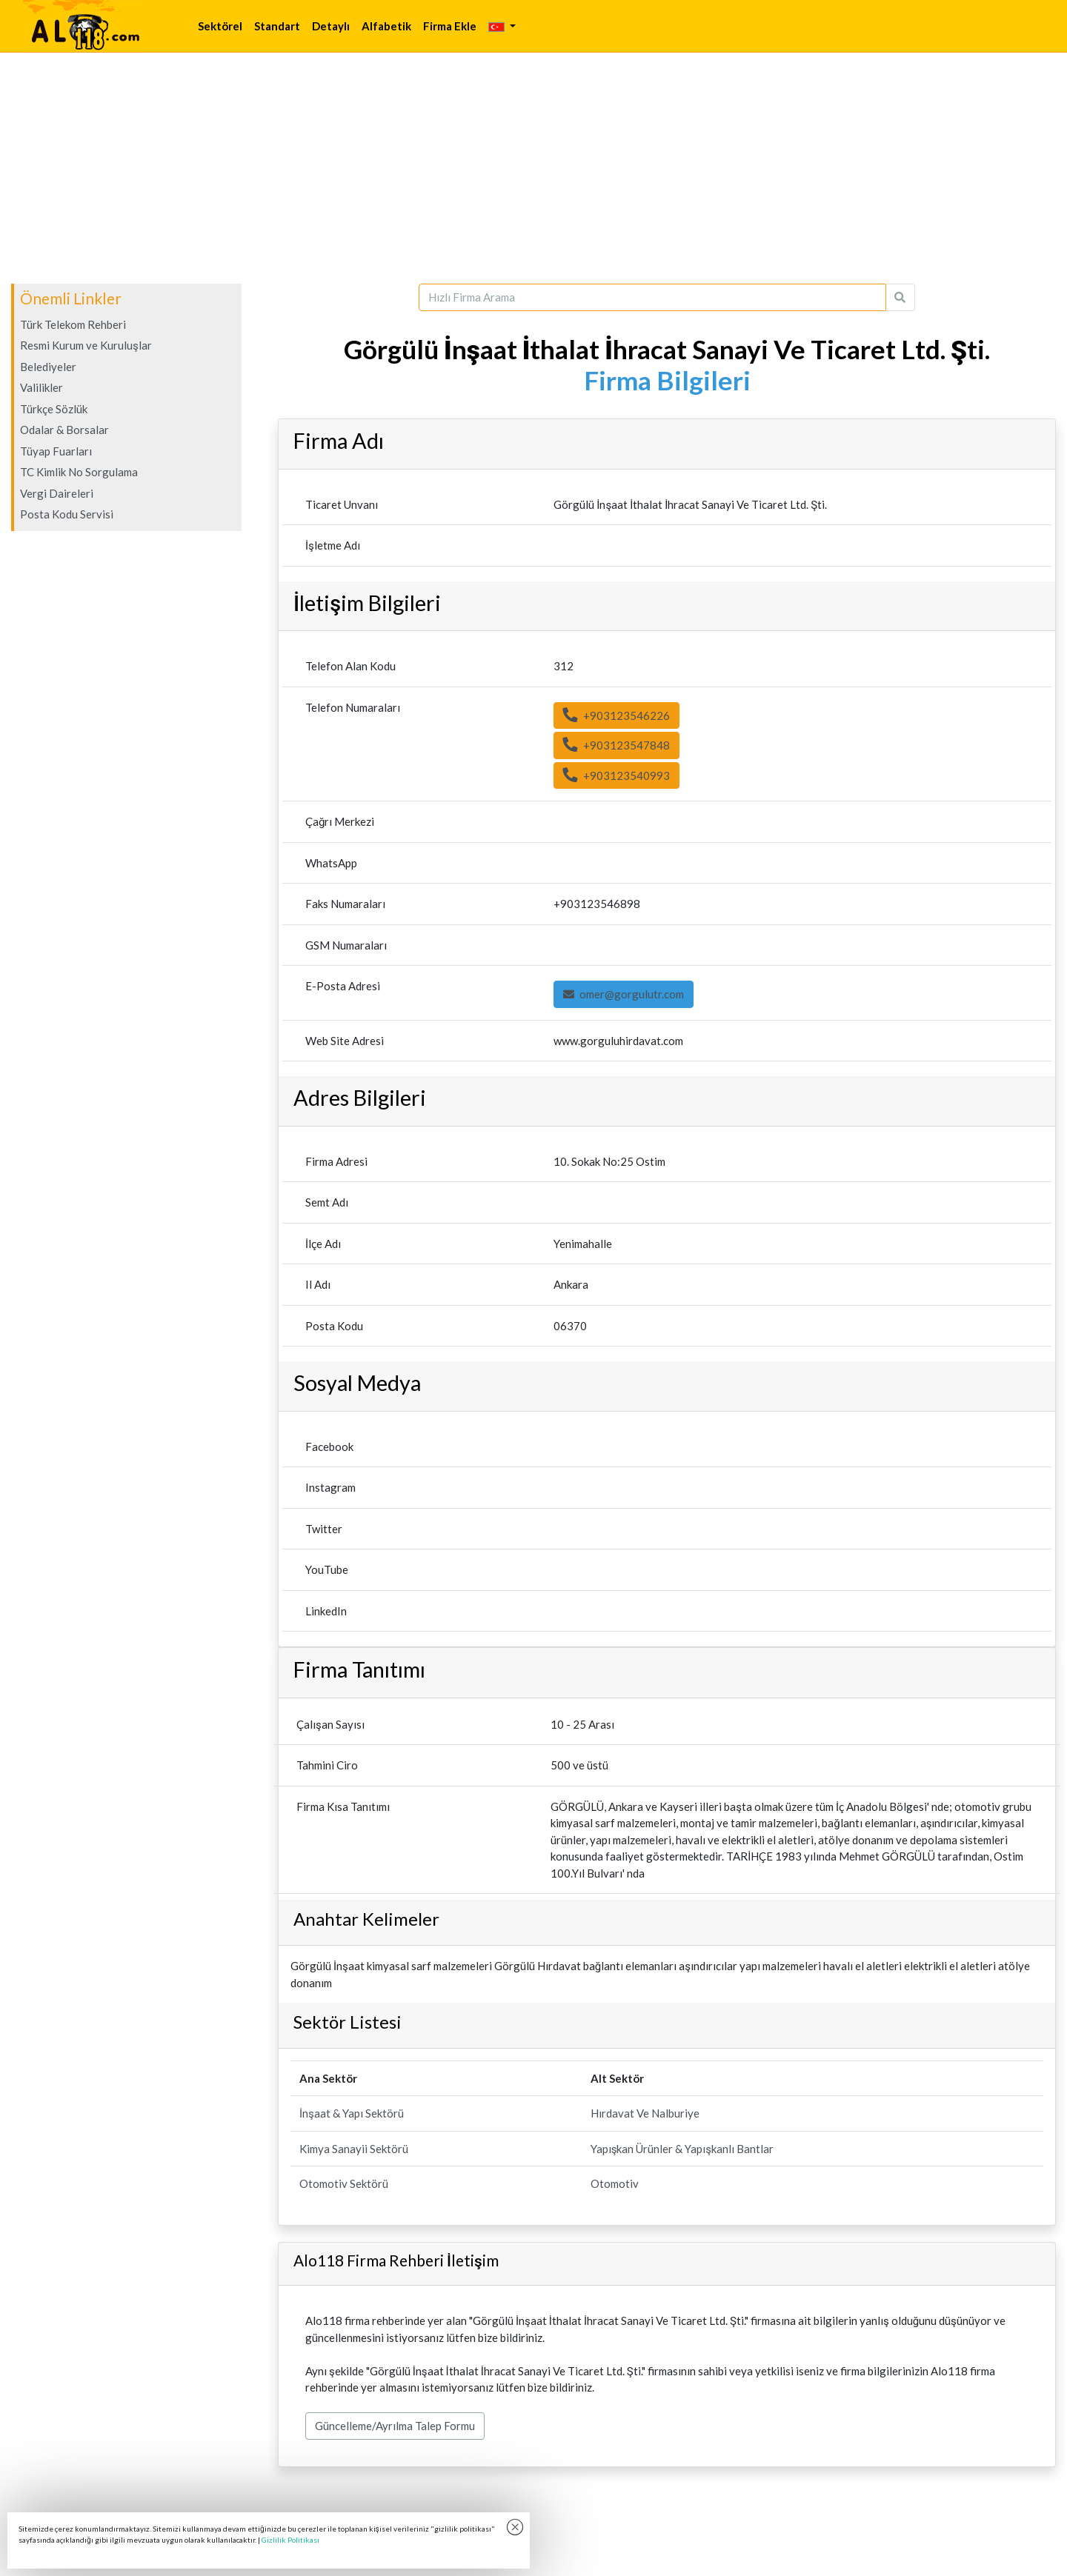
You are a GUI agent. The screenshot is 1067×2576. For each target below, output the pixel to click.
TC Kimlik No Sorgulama (79, 471)
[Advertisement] (533, 168)
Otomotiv (615, 2183)
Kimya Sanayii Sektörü (353, 2148)
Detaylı (331, 26)
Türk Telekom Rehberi (73, 324)
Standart (277, 26)
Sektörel (220, 26)
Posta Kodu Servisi (66, 514)
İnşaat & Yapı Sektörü (351, 2113)
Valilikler (41, 387)
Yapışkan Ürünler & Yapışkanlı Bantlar (682, 2148)
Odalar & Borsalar (64, 429)
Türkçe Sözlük (53, 409)
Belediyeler (48, 366)
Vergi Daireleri (56, 493)
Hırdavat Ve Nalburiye (645, 2113)
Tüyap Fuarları (56, 451)
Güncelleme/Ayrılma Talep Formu (395, 2425)
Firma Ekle (449, 26)
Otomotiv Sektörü (343, 2183)
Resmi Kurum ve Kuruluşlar (86, 345)
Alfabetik (386, 26)
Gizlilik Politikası (290, 2539)
